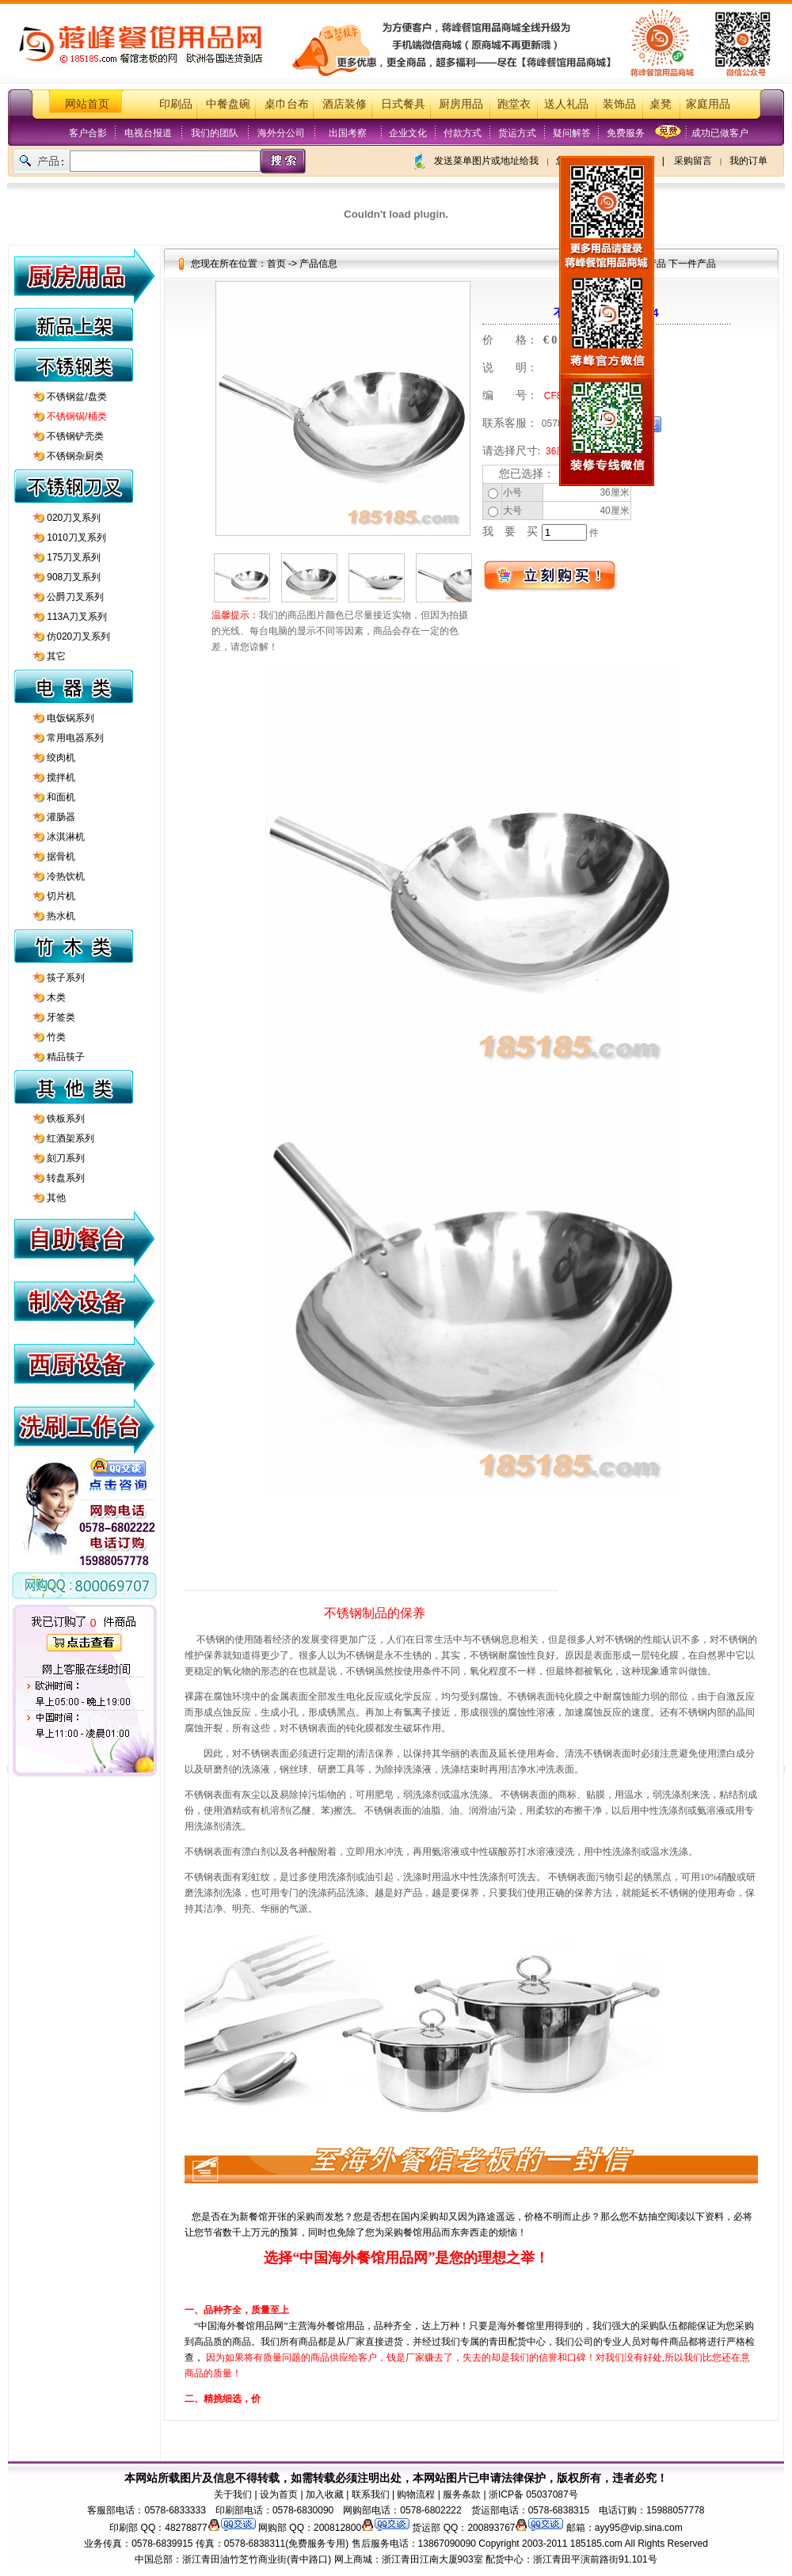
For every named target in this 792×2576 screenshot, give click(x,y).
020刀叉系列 (74, 517)
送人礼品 (566, 104)
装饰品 (619, 104)
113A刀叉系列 (77, 616)
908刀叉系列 (74, 577)
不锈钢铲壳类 (75, 436)
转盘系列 (66, 1178)
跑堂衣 (514, 104)
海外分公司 (281, 133)
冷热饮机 (66, 876)
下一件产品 (692, 263)
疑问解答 (572, 133)
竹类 (56, 1037)
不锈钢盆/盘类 (76, 396)
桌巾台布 (287, 104)
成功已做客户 (719, 133)
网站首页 (87, 104)
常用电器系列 (75, 737)
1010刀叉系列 (76, 537)
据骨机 (61, 856)
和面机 (61, 797)
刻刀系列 (66, 1158)
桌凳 (660, 104)
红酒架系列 (70, 1138)
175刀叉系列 (74, 557)
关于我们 (233, 2494)
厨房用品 (461, 104)
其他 (56, 1197)
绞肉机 (61, 757)
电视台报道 (148, 133)
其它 (56, 656)
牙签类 (61, 1017)
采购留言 (693, 160)
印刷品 (175, 104)
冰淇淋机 (66, 836)
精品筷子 (66, 1056)
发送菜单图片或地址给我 (486, 160)
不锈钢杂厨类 (75, 456)
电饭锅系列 (70, 718)
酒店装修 (344, 104)
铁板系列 (66, 1118)
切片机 (61, 896)
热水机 (61, 915)
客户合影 (88, 133)
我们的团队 (214, 133)
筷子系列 (66, 977)
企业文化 (408, 133)
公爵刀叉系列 (75, 596)
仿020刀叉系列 (78, 636)
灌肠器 (61, 817)
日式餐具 (403, 104)
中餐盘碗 (228, 104)
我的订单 (748, 160)
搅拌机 (61, 777)
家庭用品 (708, 104)
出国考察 (348, 133)
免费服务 (626, 133)
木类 (56, 997)
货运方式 (517, 133)
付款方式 (463, 133)
